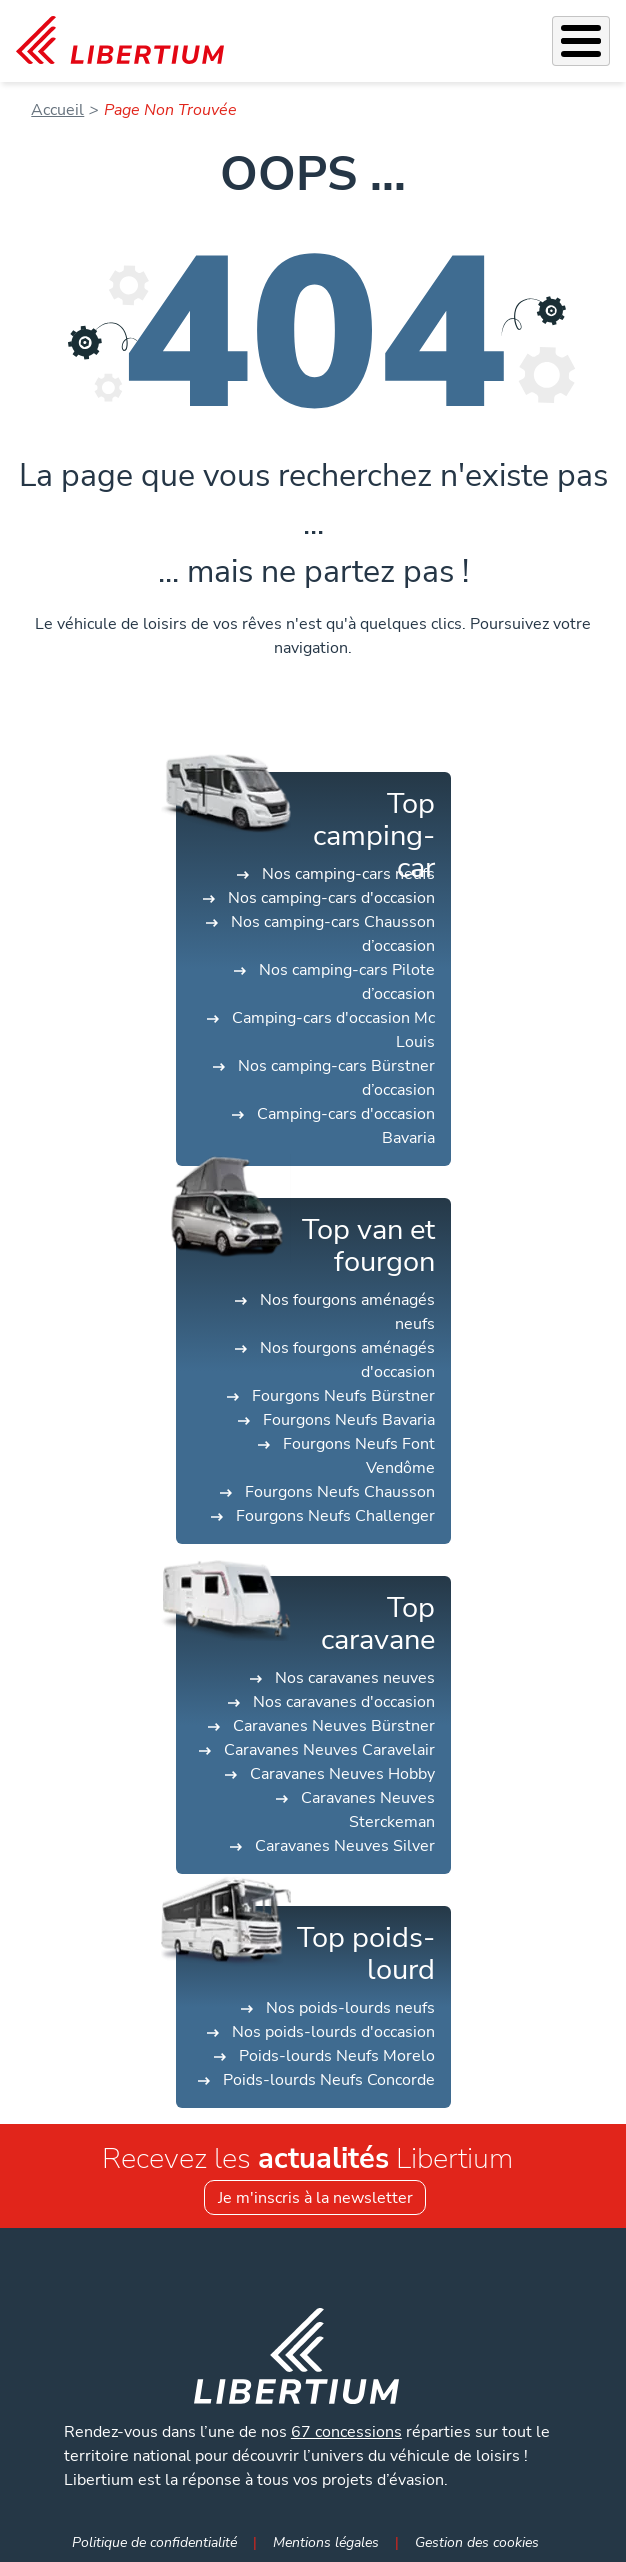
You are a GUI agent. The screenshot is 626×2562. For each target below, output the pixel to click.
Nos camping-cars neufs (348, 874)
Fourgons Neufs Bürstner (343, 1396)
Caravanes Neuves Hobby (342, 1774)
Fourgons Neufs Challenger (335, 1516)
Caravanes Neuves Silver (345, 1846)
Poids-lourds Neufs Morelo (337, 2056)
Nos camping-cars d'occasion (331, 898)
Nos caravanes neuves (355, 1678)
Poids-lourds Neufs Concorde (329, 2080)
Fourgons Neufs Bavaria (349, 1420)
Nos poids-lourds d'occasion (333, 2032)
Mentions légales (326, 2542)
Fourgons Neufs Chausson (340, 1492)
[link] (120, 41)
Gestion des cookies (477, 2542)
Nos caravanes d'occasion (344, 1702)
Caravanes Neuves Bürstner (334, 1726)
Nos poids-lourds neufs (350, 2008)
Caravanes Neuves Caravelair (329, 1750)
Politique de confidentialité (154, 2542)
